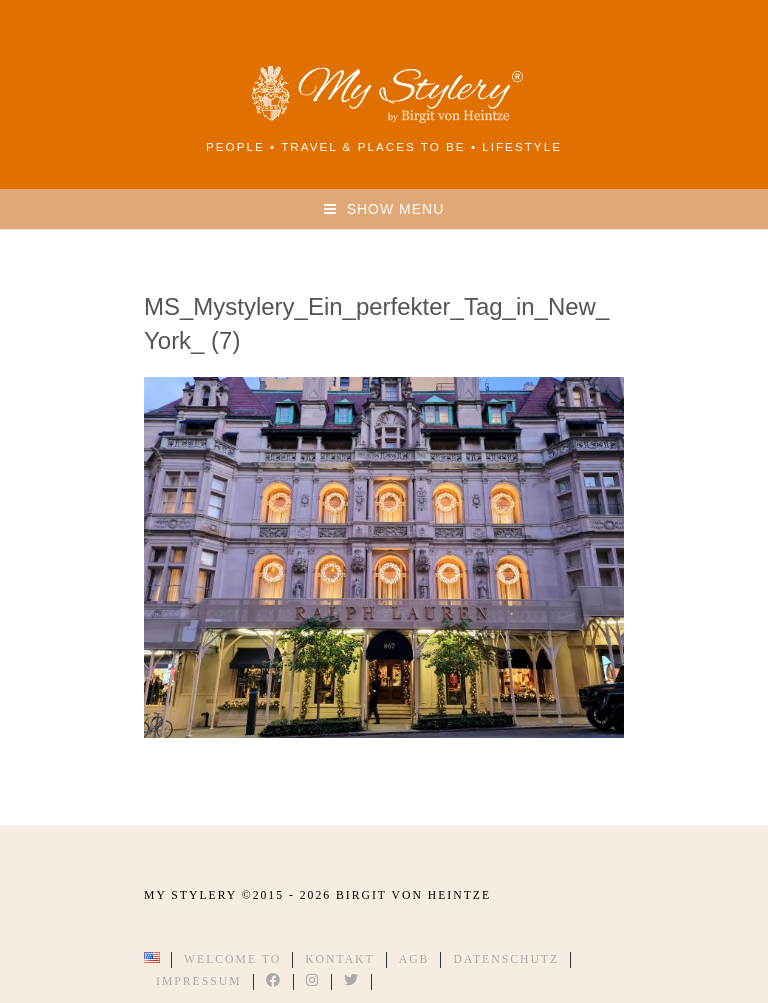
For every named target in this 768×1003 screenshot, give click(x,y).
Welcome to (232, 959)
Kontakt (340, 959)
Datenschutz (506, 959)
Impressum (199, 981)
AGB (414, 959)
